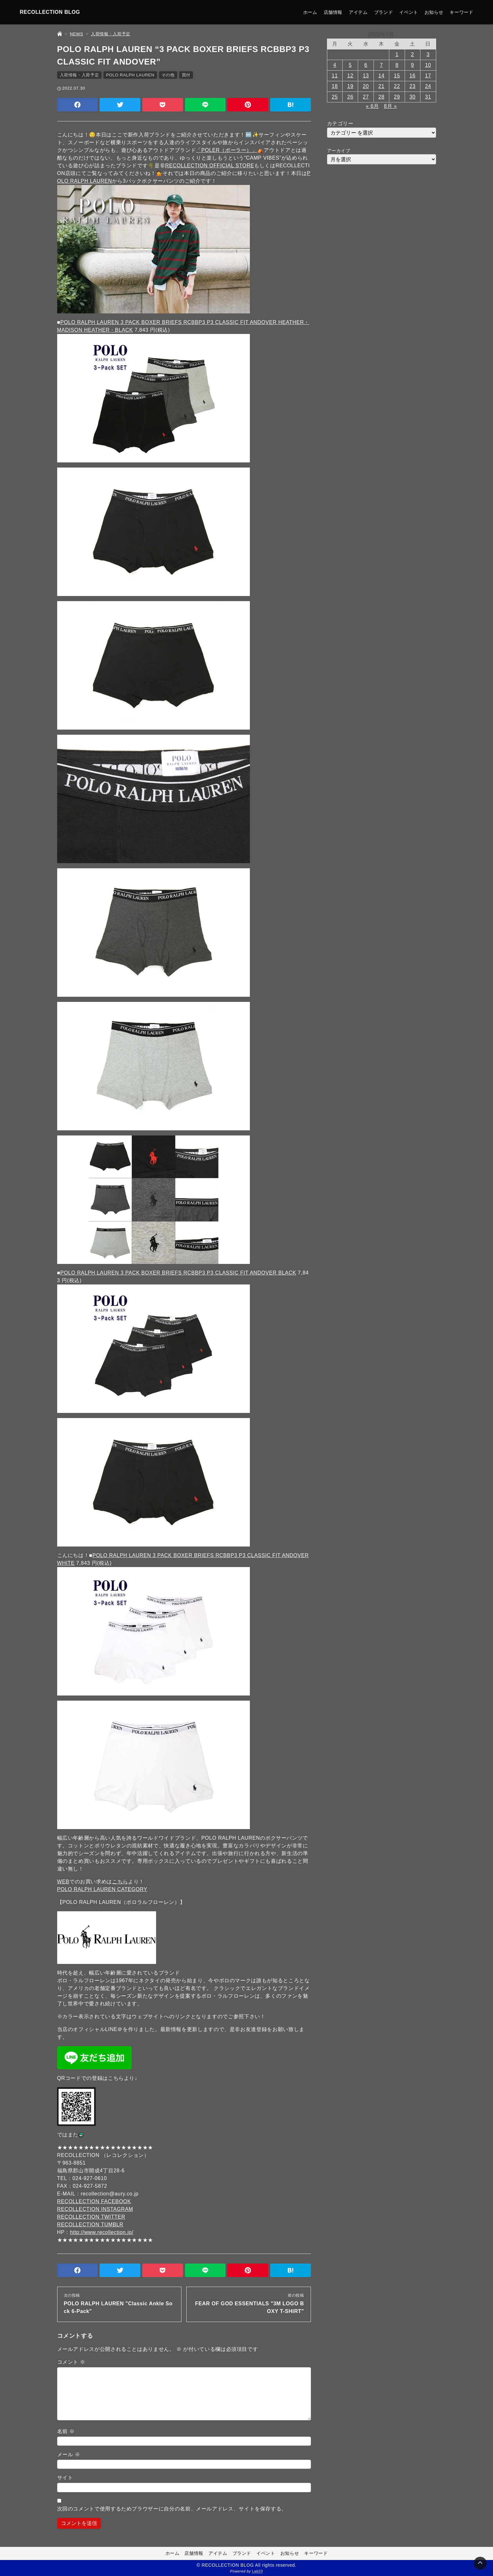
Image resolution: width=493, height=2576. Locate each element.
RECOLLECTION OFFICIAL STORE (209, 165)
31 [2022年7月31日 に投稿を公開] (428, 97)
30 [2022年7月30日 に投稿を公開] (412, 97)
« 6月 (372, 106)
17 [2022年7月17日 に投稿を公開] (428, 75)
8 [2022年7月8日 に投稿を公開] (397, 65)
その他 (168, 75)
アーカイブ (338, 150)
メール (68, 2454)
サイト (65, 2477)
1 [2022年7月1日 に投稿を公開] (397, 54)
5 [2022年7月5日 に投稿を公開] (350, 65)
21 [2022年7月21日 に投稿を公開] (381, 86)
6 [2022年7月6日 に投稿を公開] (365, 65)
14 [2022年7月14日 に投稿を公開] (381, 75)
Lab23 (257, 2571)
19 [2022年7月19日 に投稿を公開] (350, 86)
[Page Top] (480, 2563)
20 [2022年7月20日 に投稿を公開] (366, 86)
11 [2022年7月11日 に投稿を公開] (335, 75)
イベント (408, 12)
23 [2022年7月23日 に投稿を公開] (412, 86)
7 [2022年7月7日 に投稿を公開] (381, 65)
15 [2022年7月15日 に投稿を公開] (397, 75)
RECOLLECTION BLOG (50, 12)
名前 (66, 2431)
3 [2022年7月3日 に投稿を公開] (428, 54)
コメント (71, 2362)
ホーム (310, 12)
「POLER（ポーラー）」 (226, 150)
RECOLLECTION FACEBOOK (94, 2201)
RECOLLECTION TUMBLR (90, 2224)
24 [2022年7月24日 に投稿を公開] (428, 86)
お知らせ (434, 12)
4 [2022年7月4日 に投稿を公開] (334, 65)
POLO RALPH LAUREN (130, 75)
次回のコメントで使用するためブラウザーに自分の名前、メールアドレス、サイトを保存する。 (172, 2508)
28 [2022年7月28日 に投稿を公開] (381, 97)
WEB (63, 1881)
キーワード (461, 12)
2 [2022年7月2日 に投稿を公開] (412, 54)
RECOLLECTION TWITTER (91, 2217)
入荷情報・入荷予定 (79, 75)
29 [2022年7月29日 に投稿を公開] (397, 97)
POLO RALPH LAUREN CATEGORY (102, 1889)
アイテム (358, 12)
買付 (186, 75)
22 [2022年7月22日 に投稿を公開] (397, 86)
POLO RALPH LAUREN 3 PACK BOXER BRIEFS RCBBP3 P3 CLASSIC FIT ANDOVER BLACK (178, 1272)
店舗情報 (333, 12)
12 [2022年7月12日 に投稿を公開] (350, 75)
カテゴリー (340, 123)
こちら (120, 1881)
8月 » (390, 106)
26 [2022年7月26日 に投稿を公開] (350, 97)
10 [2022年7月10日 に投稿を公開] (428, 65)
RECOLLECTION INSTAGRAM (95, 2209)
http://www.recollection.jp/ (102, 2232)
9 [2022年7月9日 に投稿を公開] (412, 65)
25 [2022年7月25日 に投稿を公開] (335, 97)
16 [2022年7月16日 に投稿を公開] (412, 75)
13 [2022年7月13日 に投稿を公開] (366, 75)
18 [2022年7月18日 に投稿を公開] (335, 86)
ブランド (383, 12)
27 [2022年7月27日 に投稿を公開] (366, 97)
